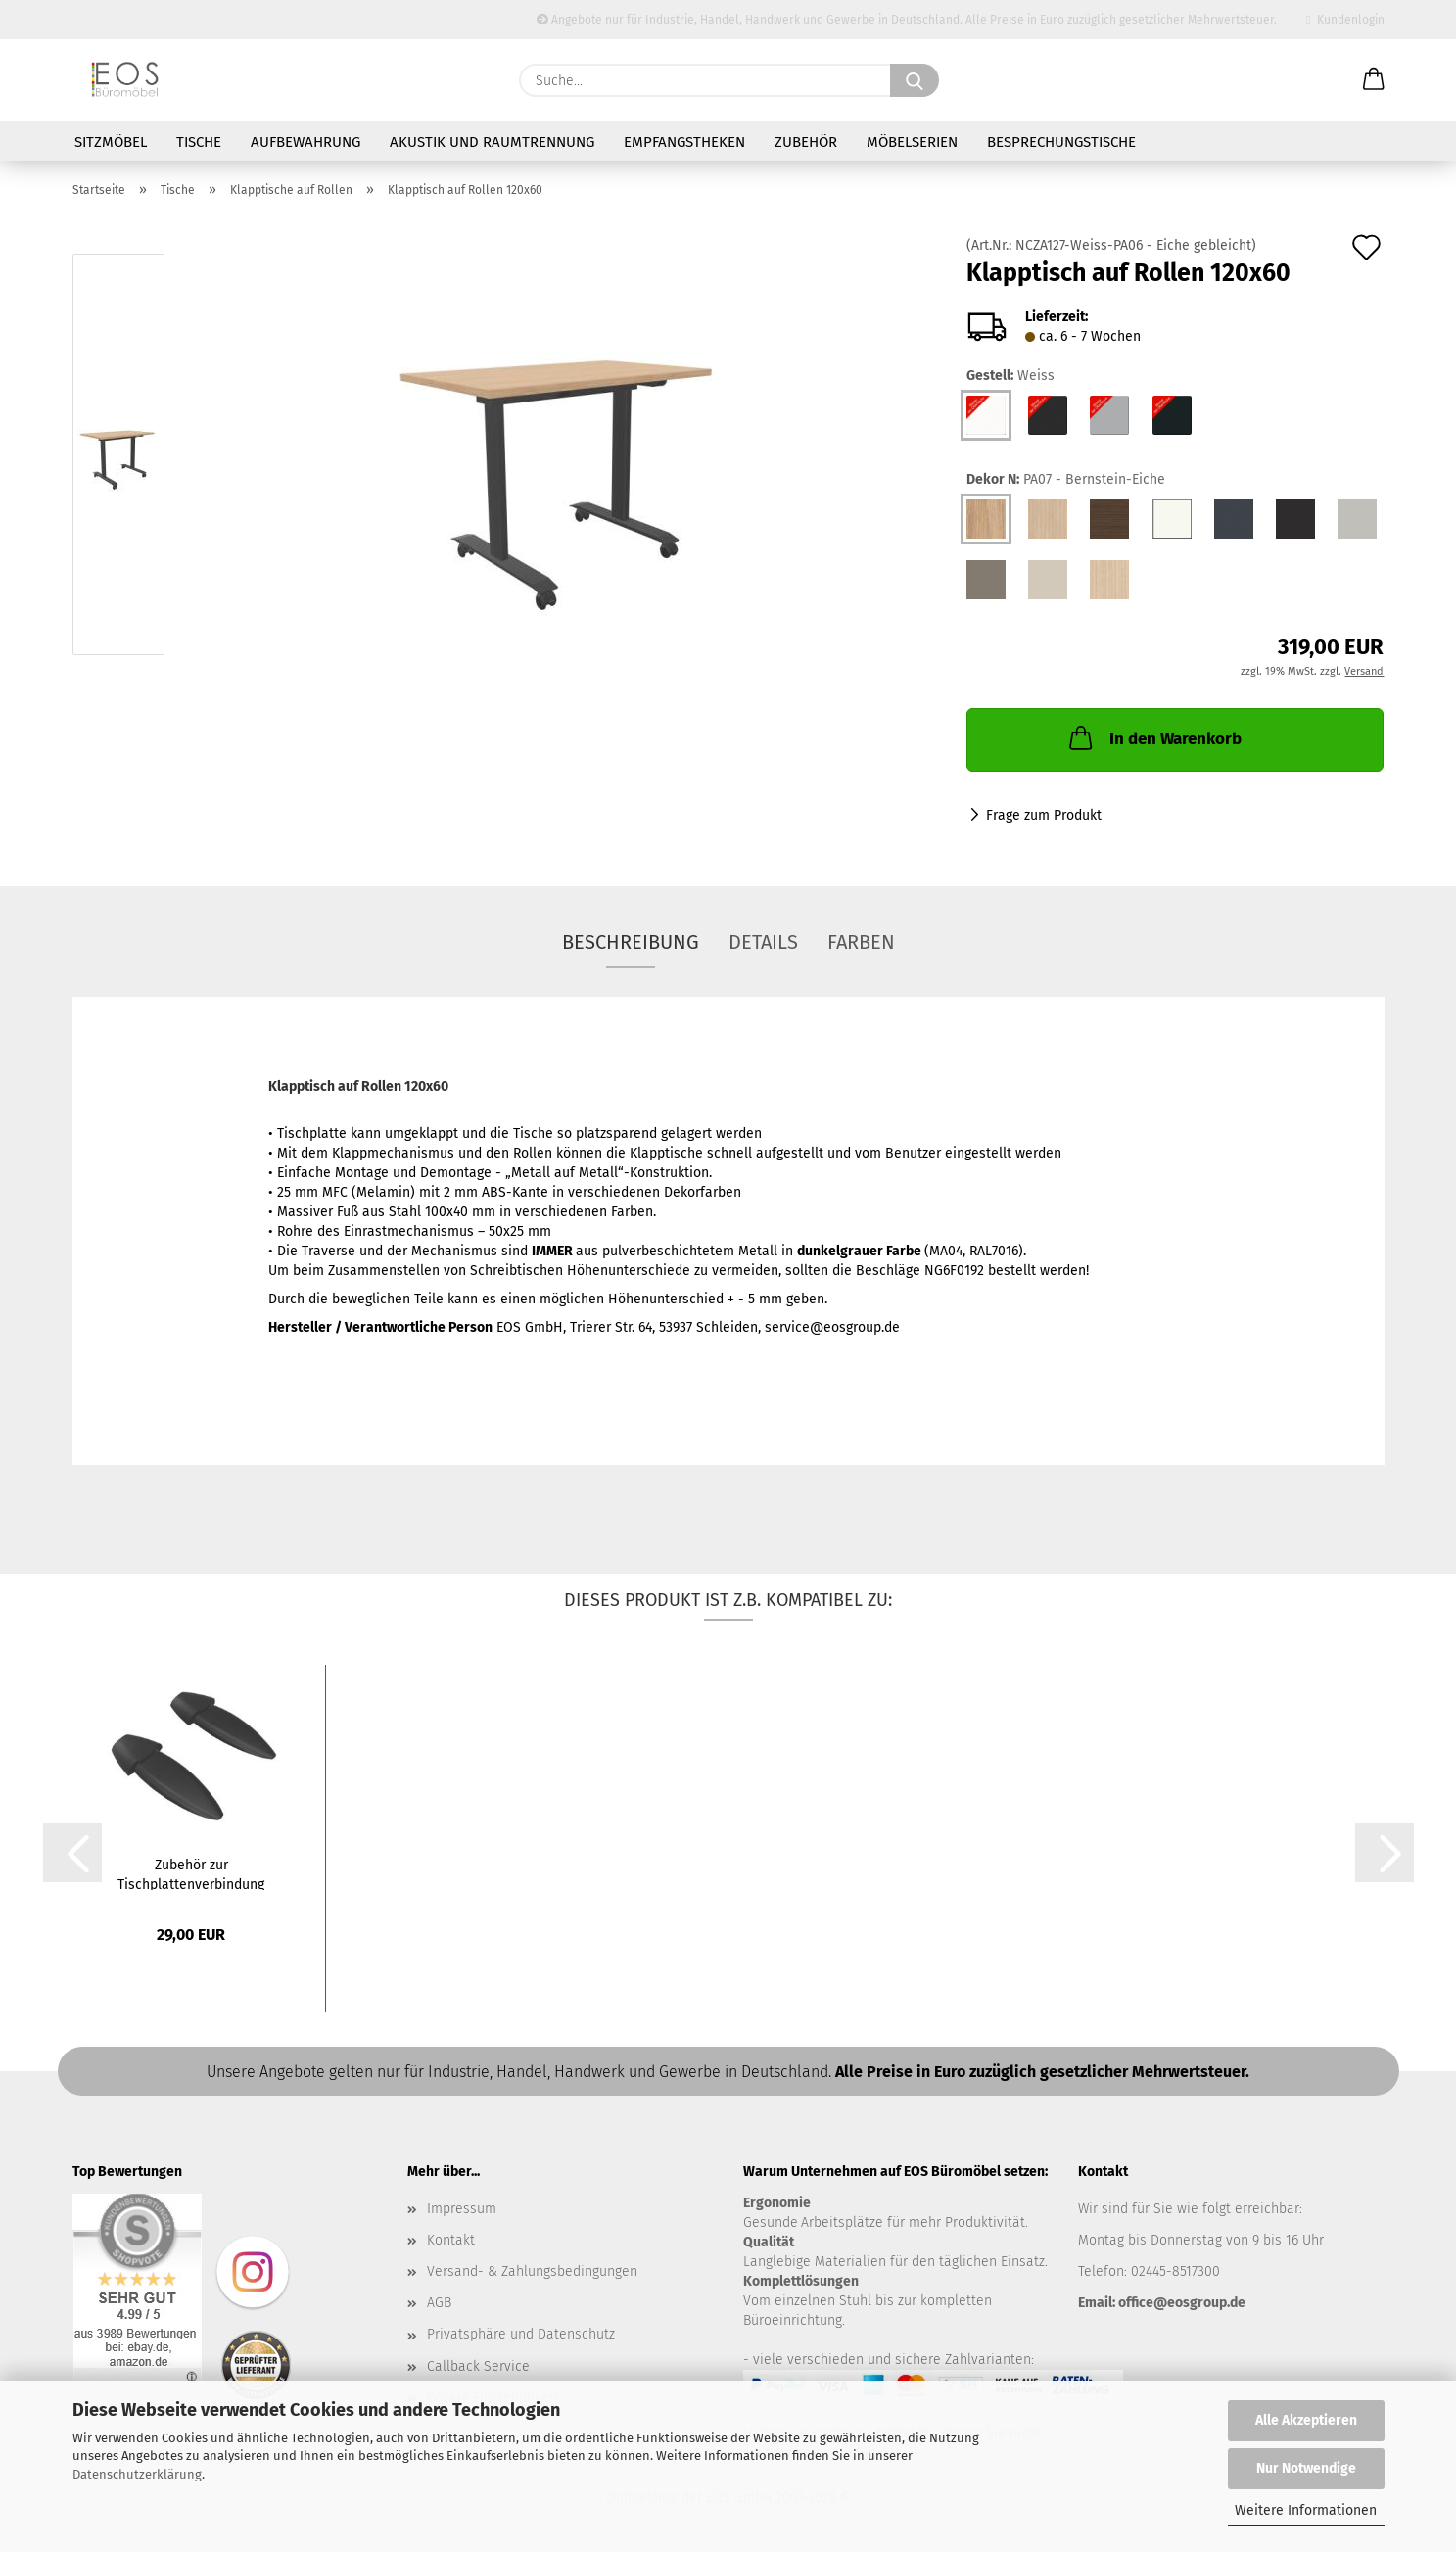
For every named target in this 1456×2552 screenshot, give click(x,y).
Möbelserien (912, 142)
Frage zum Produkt (1044, 815)
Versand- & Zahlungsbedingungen (532, 2271)
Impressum (461, 2208)
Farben (861, 942)
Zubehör (806, 142)
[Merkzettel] (1324, 80)
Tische (198, 142)
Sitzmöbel (110, 142)
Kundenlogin (1345, 19)
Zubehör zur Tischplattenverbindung (190, 1873)
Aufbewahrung (305, 142)
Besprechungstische (1061, 142)
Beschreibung (630, 942)
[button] (1373, 80)
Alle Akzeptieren (1306, 2420)
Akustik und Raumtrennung (492, 142)
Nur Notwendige (1306, 2468)
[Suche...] (914, 80)
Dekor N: (1065, 480)
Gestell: (1010, 376)
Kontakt (451, 2240)
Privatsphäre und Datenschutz (521, 2334)
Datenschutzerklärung (137, 2474)
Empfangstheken (684, 142)
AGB (439, 2302)
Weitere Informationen (1306, 2510)
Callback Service (478, 2366)
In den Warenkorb (1153, 737)
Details (763, 942)
